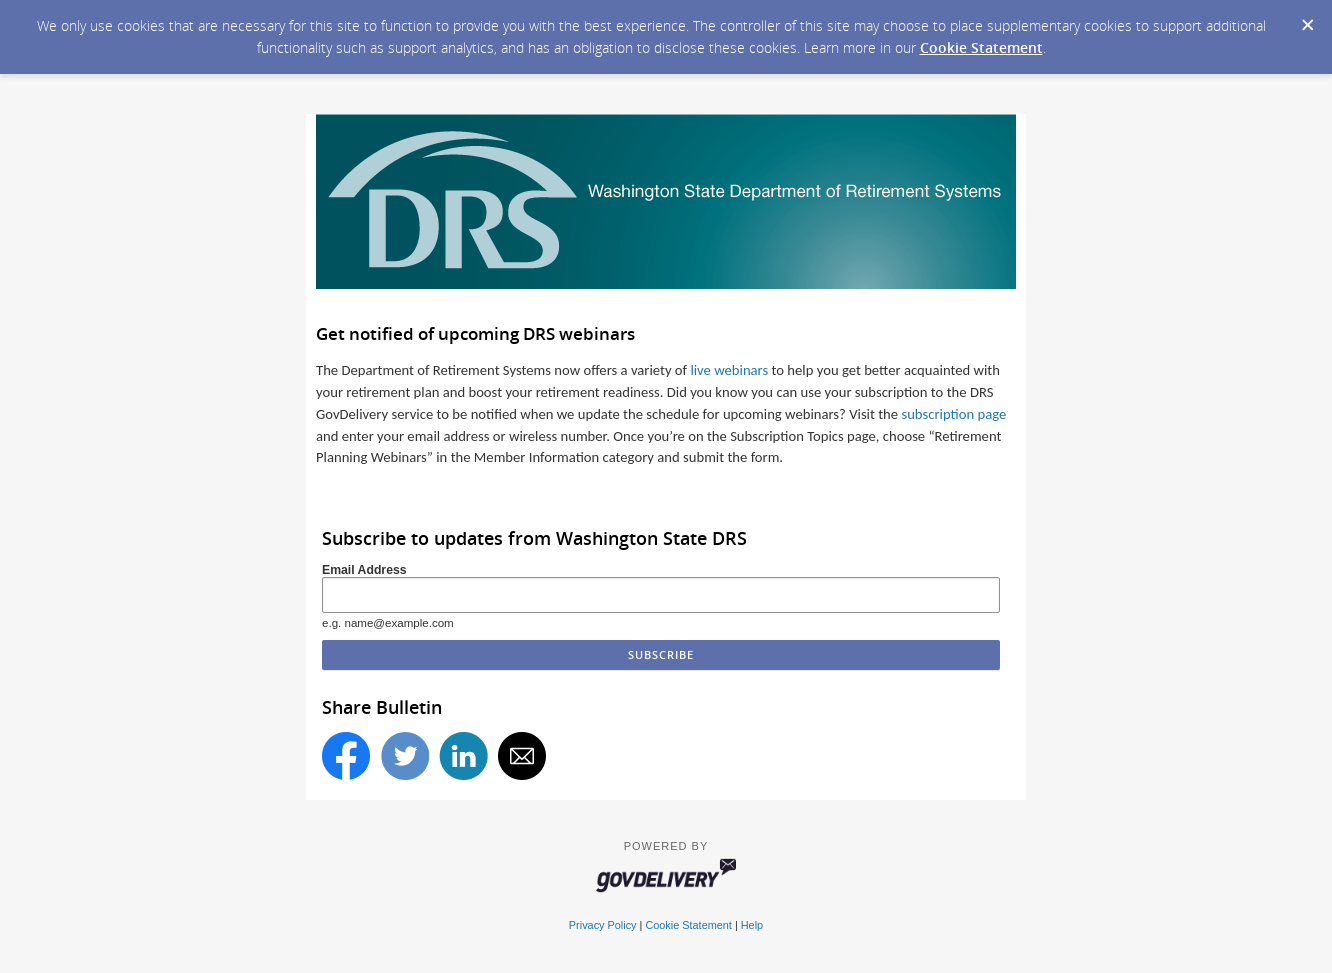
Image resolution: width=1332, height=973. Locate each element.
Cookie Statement (981, 47)
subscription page (953, 414)
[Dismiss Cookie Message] (1307, 19)
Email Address (364, 570)
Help (752, 925)
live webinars (729, 370)
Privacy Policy (603, 925)
